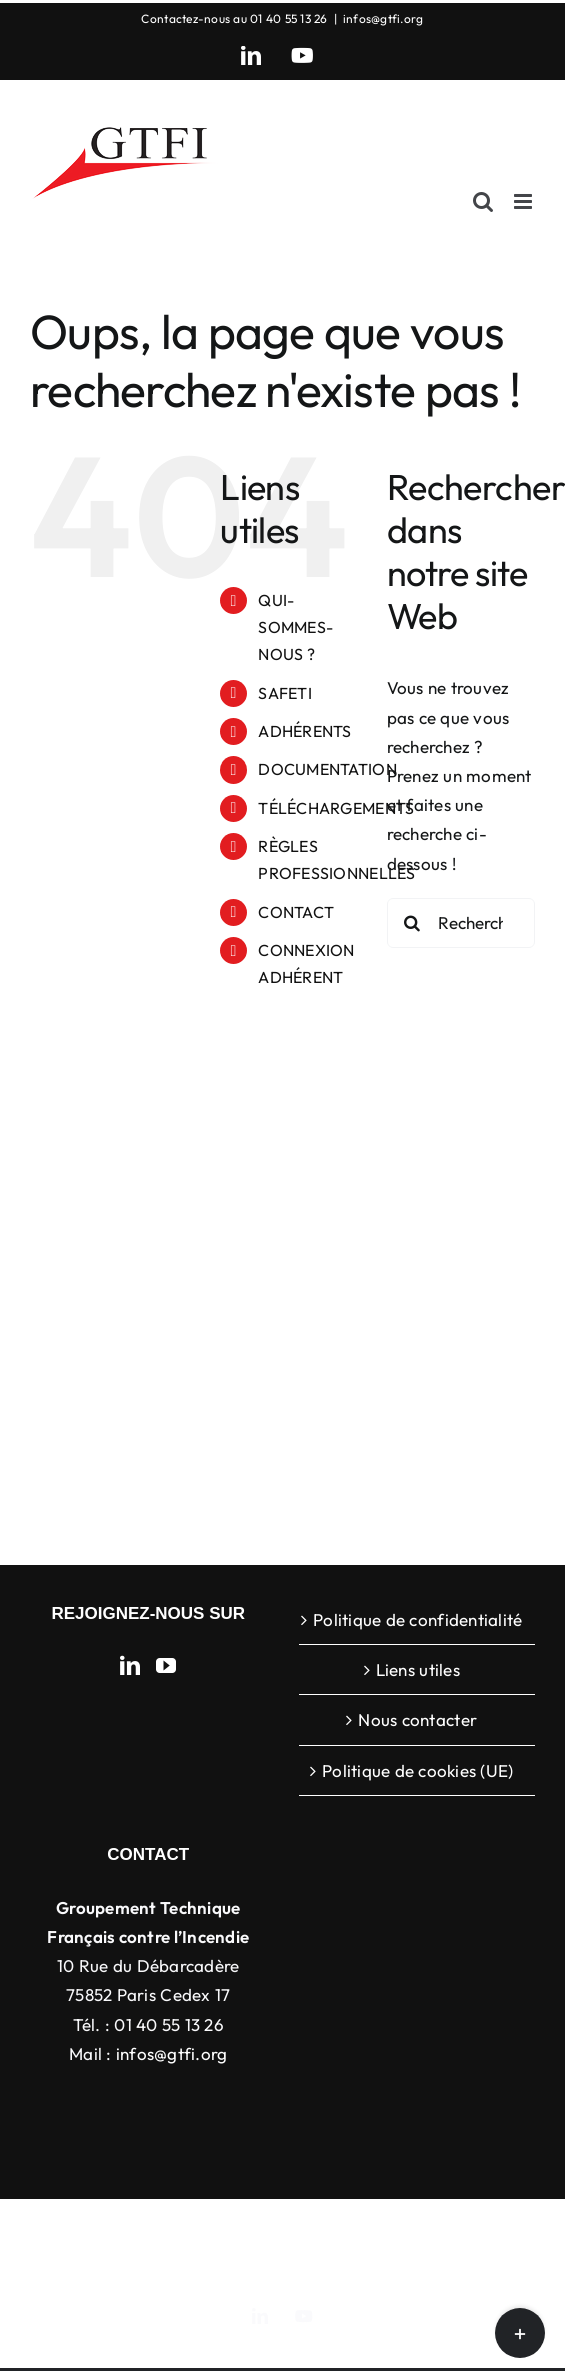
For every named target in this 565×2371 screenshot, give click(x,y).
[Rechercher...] (461, 923)
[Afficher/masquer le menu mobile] (524, 201)
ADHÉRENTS (304, 731)
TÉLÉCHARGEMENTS (336, 808)
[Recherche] (412, 923)
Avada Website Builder (279, 2230)
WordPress (355, 2252)
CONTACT (296, 912)
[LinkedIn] (130, 1666)
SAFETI (285, 693)
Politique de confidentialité (417, 1619)
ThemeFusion (411, 2230)
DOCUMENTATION (327, 769)
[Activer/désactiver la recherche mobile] (483, 201)
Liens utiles (418, 1669)
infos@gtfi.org (383, 18)
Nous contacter (417, 1719)
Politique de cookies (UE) (417, 1770)
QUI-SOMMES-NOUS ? (295, 627)
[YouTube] (166, 1666)
